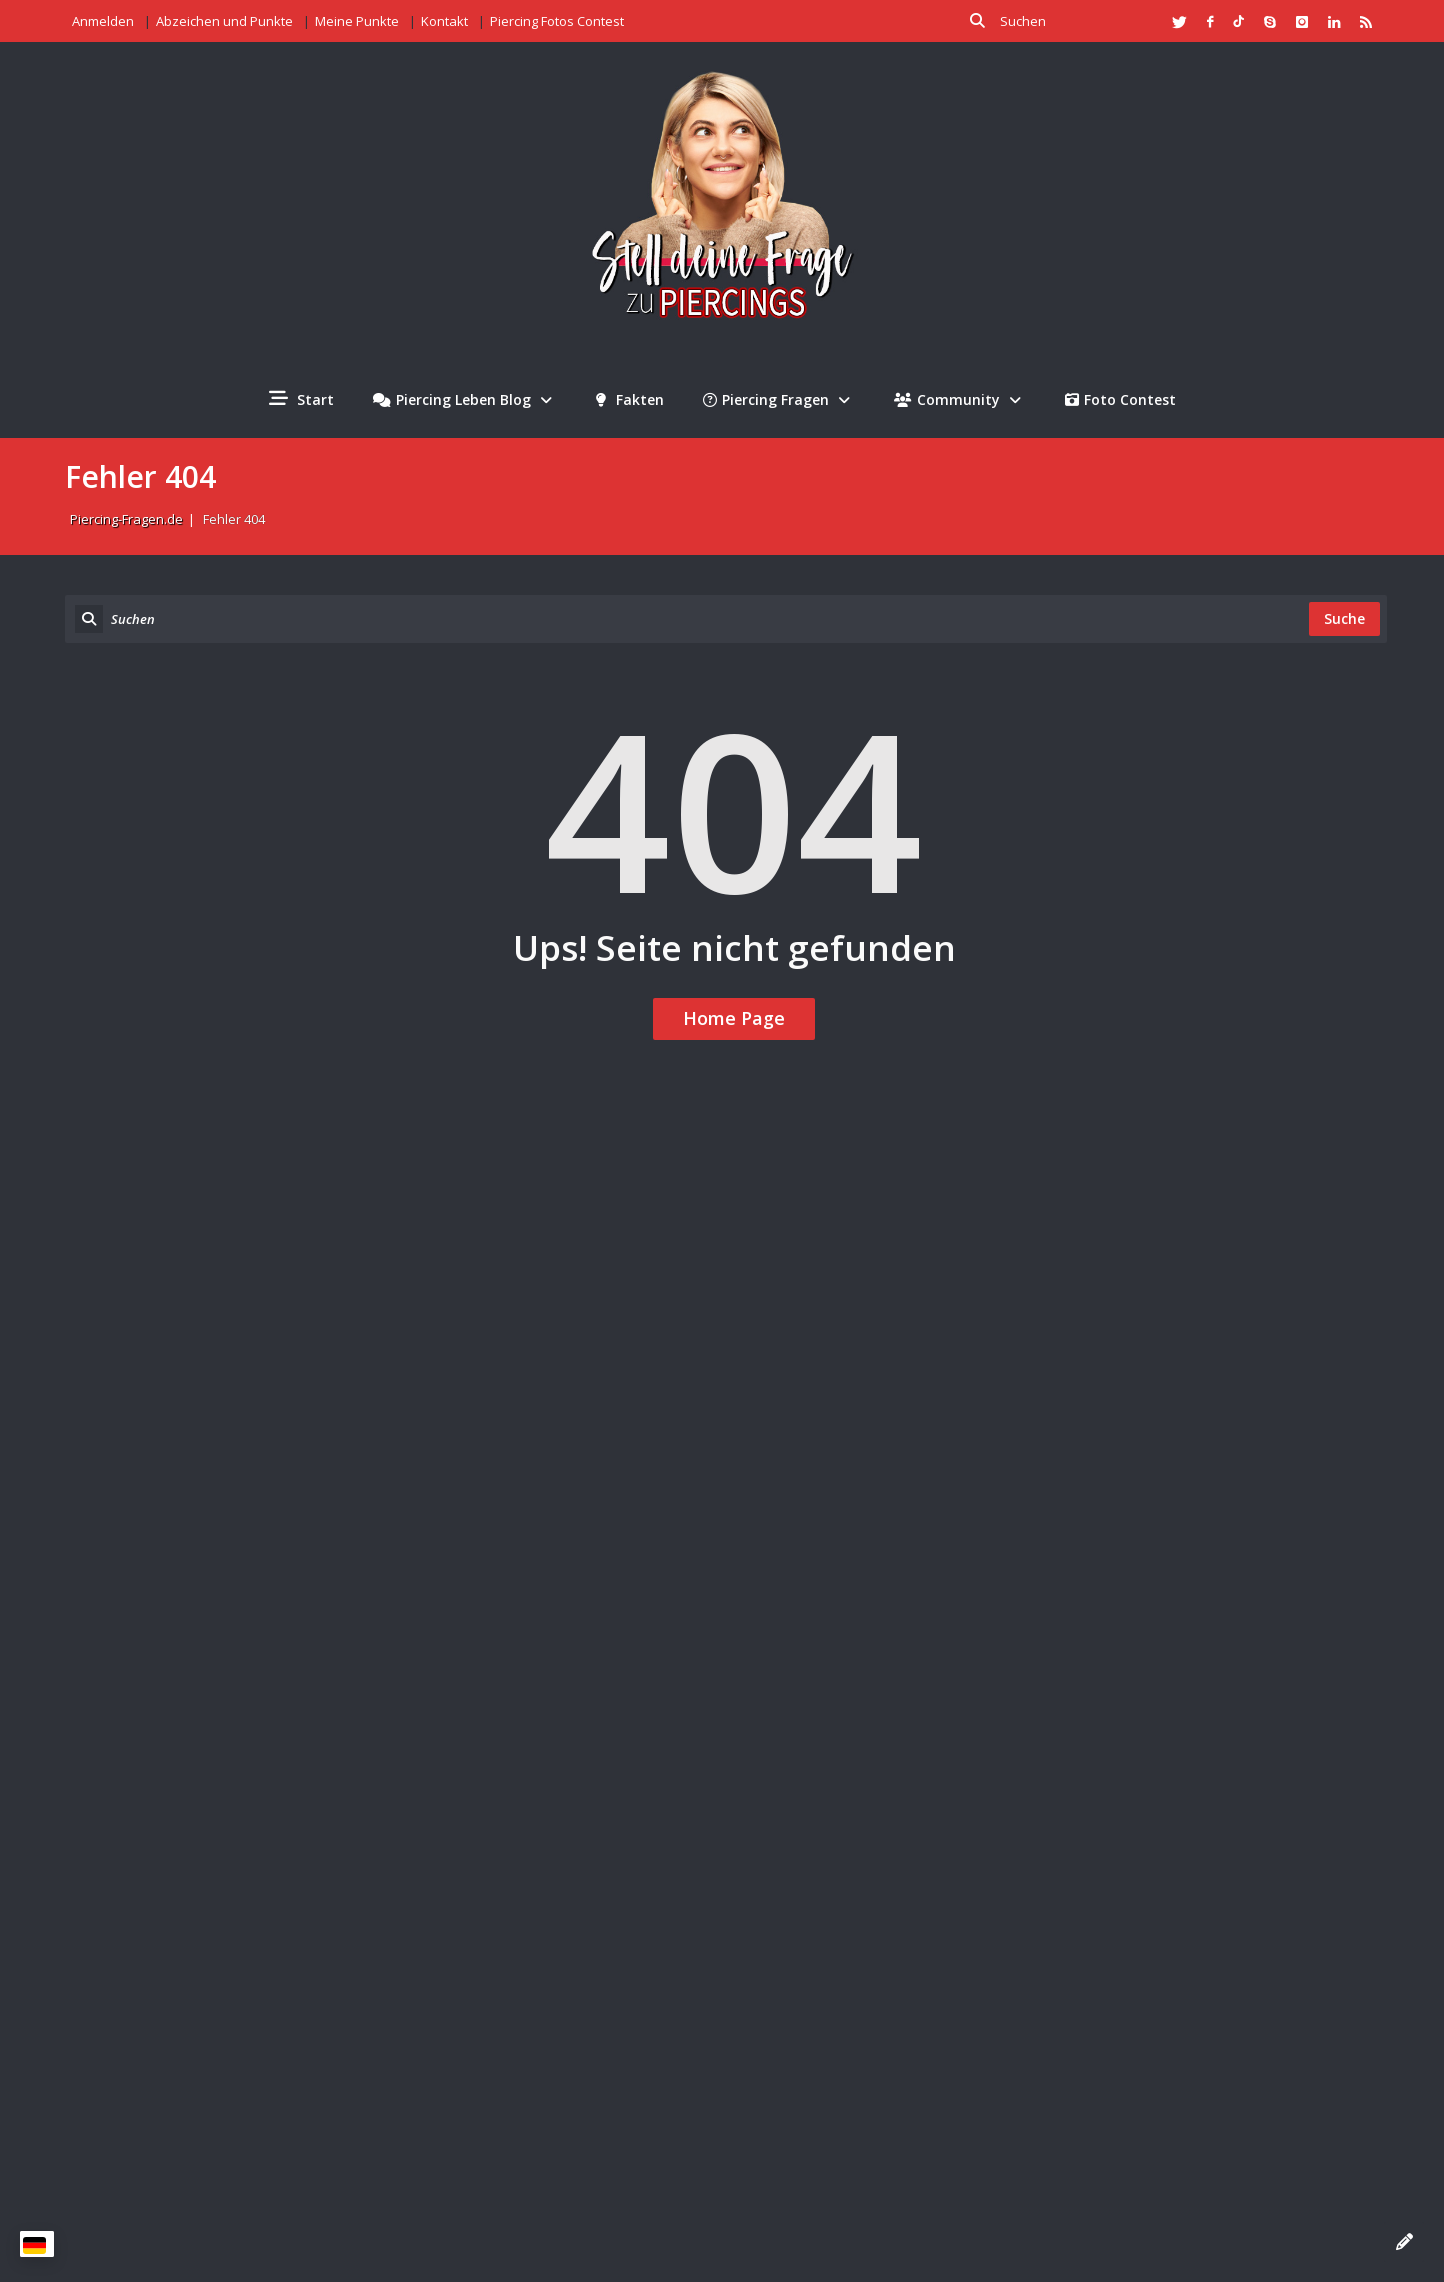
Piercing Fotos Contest (557, 21)
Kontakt (444, 21)
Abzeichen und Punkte (224, 21)
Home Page (734, 1018)
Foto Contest (1120, 399)
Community (960, 399)
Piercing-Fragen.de (126, 519)
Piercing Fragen (779, 399)
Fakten (630, 399)
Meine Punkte (357, 21)
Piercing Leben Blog (465, 399)
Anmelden (103, 21)
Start (301, 399)
